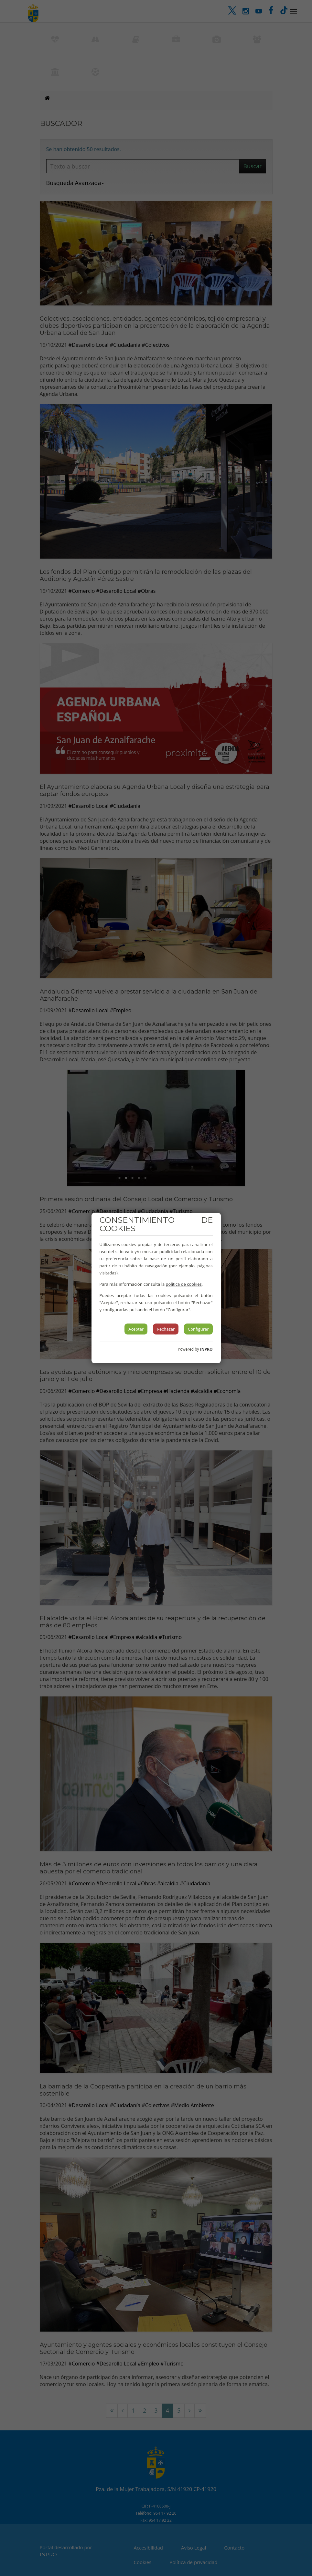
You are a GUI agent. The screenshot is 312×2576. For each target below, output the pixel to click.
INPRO (206, 1349)
